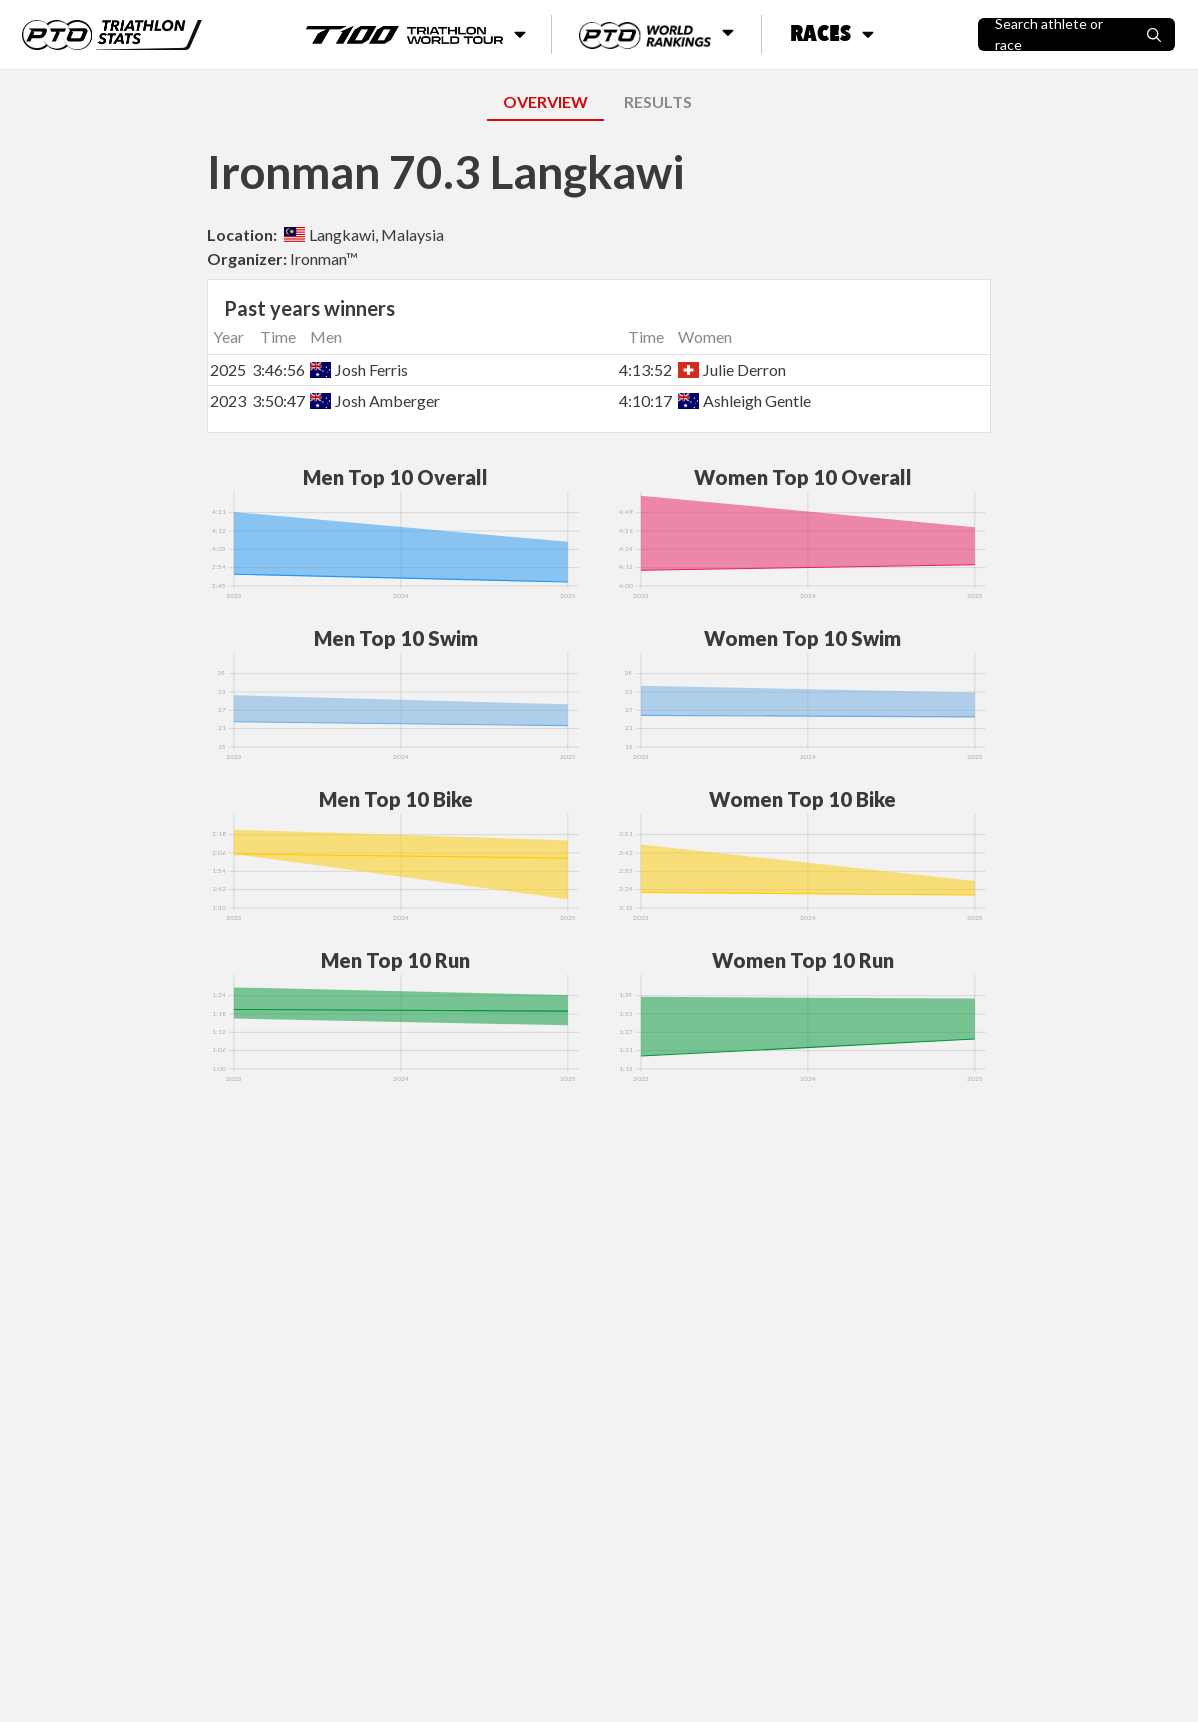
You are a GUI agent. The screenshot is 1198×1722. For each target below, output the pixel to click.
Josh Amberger (375, 400)
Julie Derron (732, 369)
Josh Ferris (359, 369)
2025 (228, 369)
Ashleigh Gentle (744, 400)
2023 (228, 400)
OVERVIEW (545, 101)
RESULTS (658, 101)
